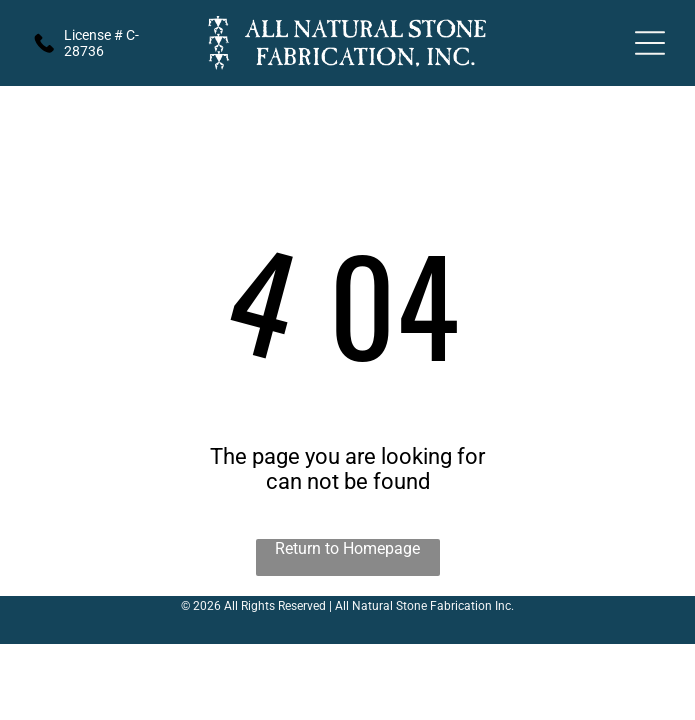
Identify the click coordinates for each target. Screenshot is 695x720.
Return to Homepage (347, 548)
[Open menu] (650, 43)
